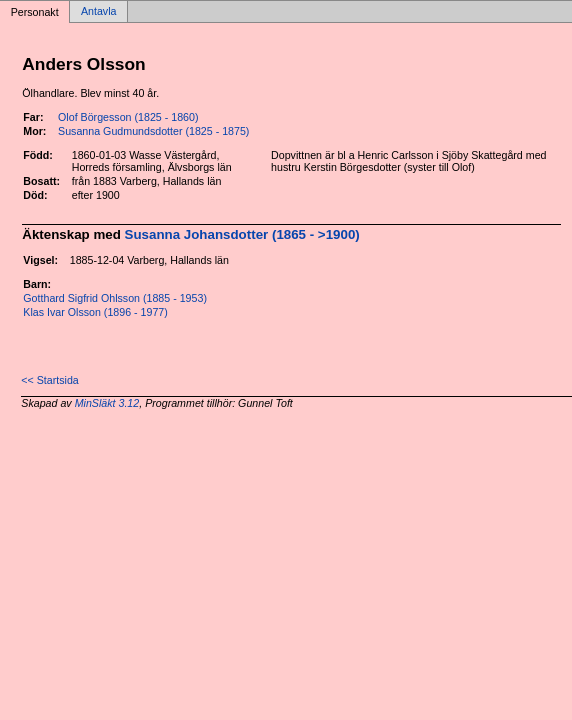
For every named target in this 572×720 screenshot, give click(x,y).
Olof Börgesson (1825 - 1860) (128, 117)
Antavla (99, 12)
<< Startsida (49, 380)
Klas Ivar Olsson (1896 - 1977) (95, 312)
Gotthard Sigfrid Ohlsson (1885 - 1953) (115, 298)
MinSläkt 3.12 (107, 403)
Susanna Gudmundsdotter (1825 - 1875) (153, 131)
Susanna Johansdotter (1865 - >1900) (242, 234)
